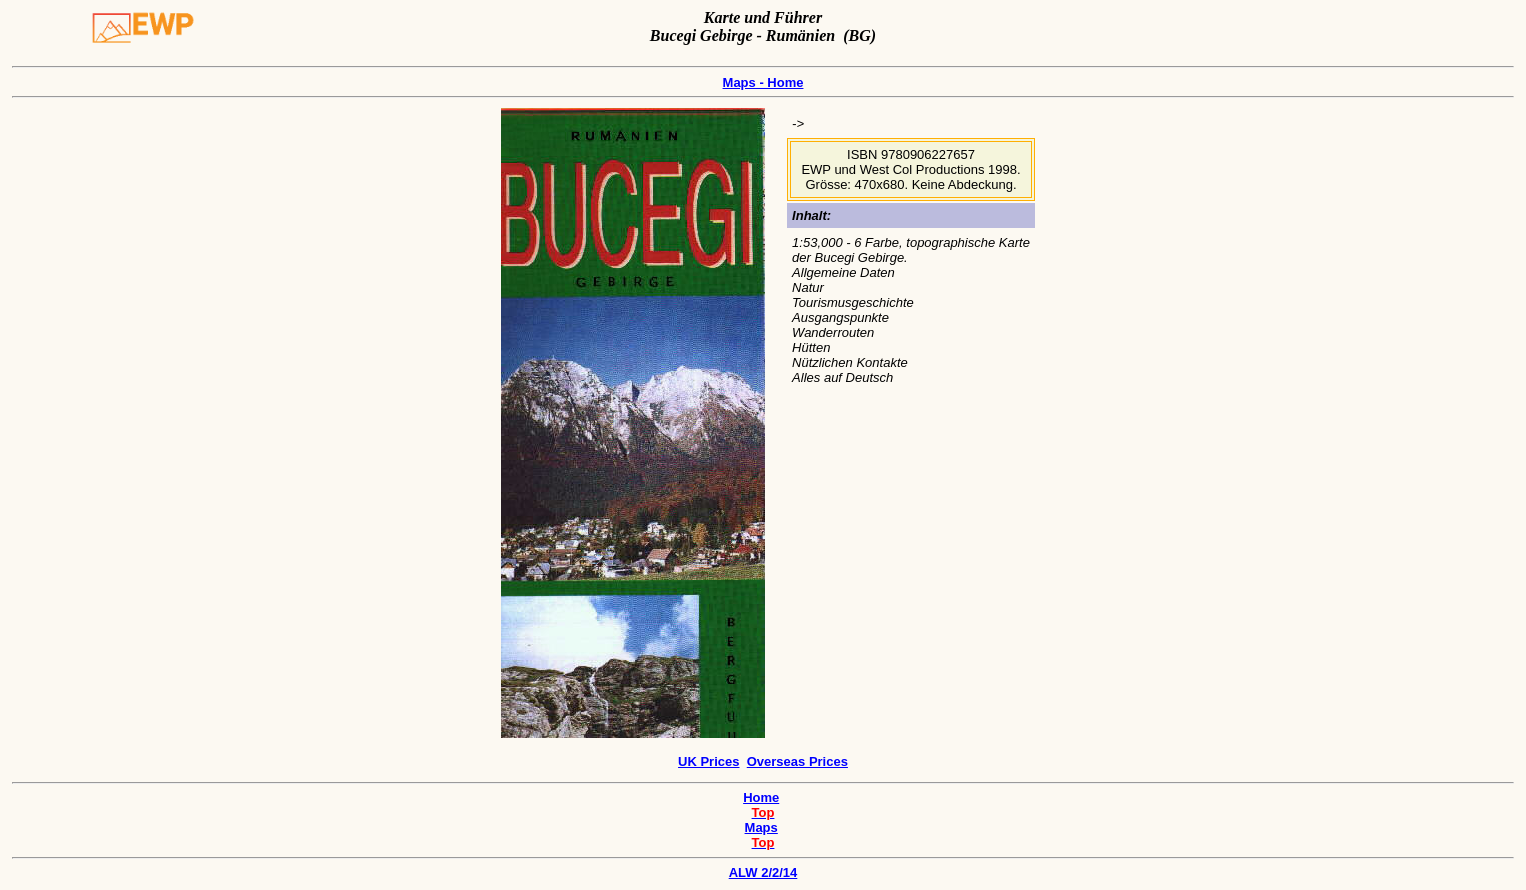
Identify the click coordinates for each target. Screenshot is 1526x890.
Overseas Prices (797, 761)
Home (761, 797)
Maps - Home (763, 82)
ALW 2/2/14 (763, 869)
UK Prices (708, 761)
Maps (761, 827)
